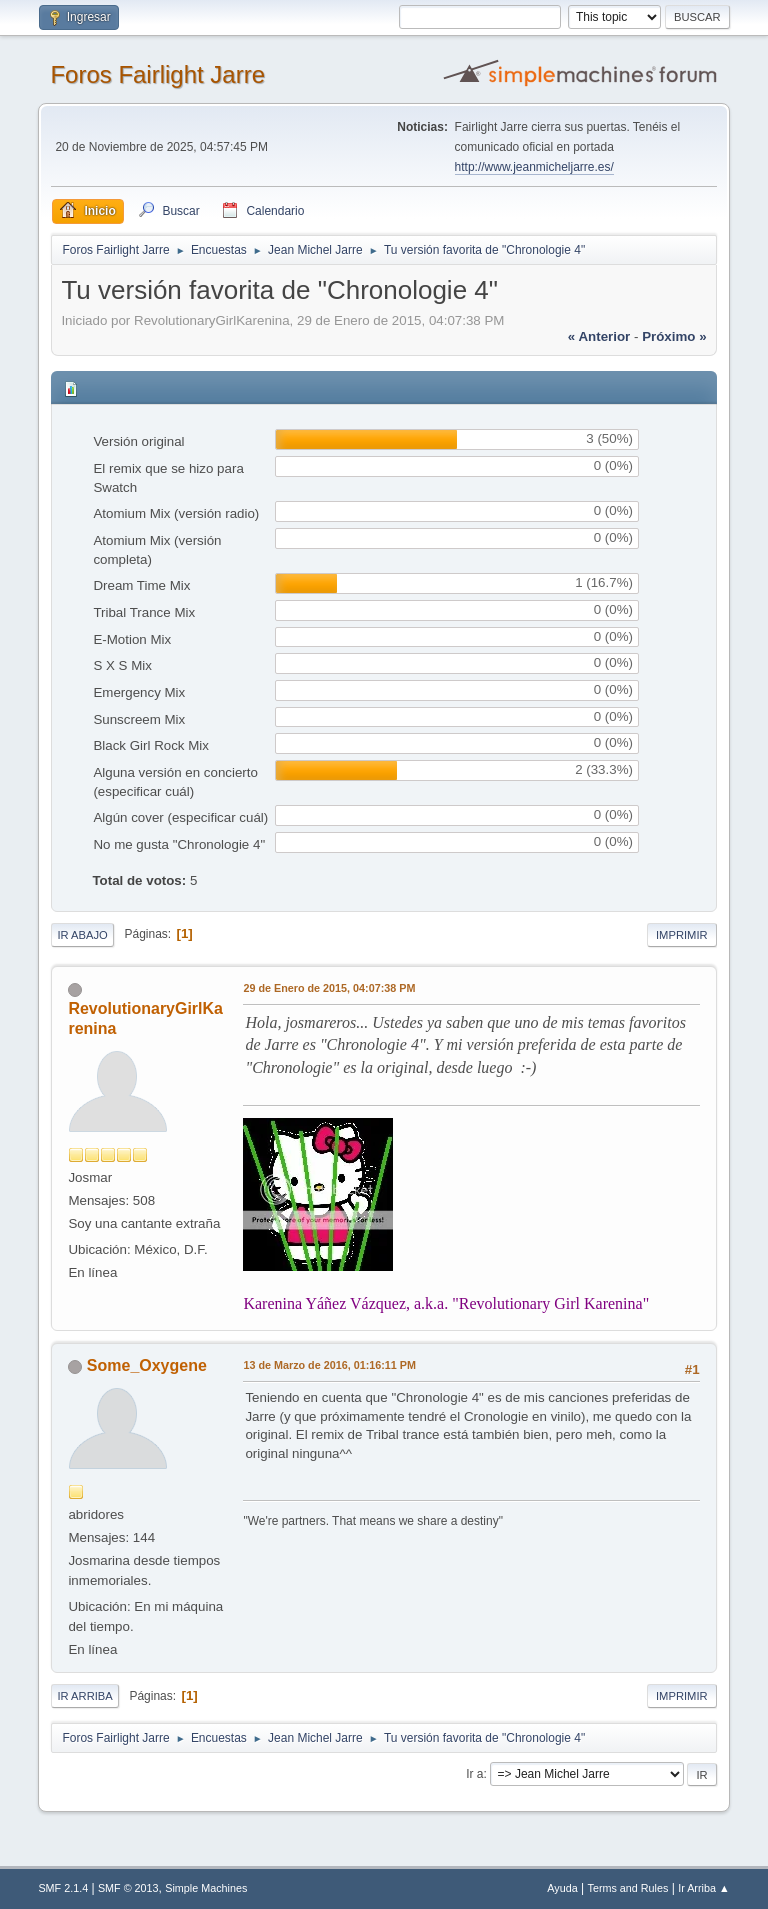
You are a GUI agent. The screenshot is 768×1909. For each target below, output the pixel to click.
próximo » (674, 336)
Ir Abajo (82, 935)
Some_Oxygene (147, 1365)
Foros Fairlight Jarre (157, 74)
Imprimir (682, 935)
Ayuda (562, 1888)
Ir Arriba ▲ (703, 1888)
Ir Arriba (84, 1696)
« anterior (599, 336)
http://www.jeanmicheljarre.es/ (534, 167)
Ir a (474, 1774)
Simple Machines (206, 1888)
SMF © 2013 (128, 1888)
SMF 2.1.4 (63, 1888)
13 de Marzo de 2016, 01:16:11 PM (329, 1365)
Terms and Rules (628, 1888)
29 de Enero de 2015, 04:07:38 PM (329, 988)
